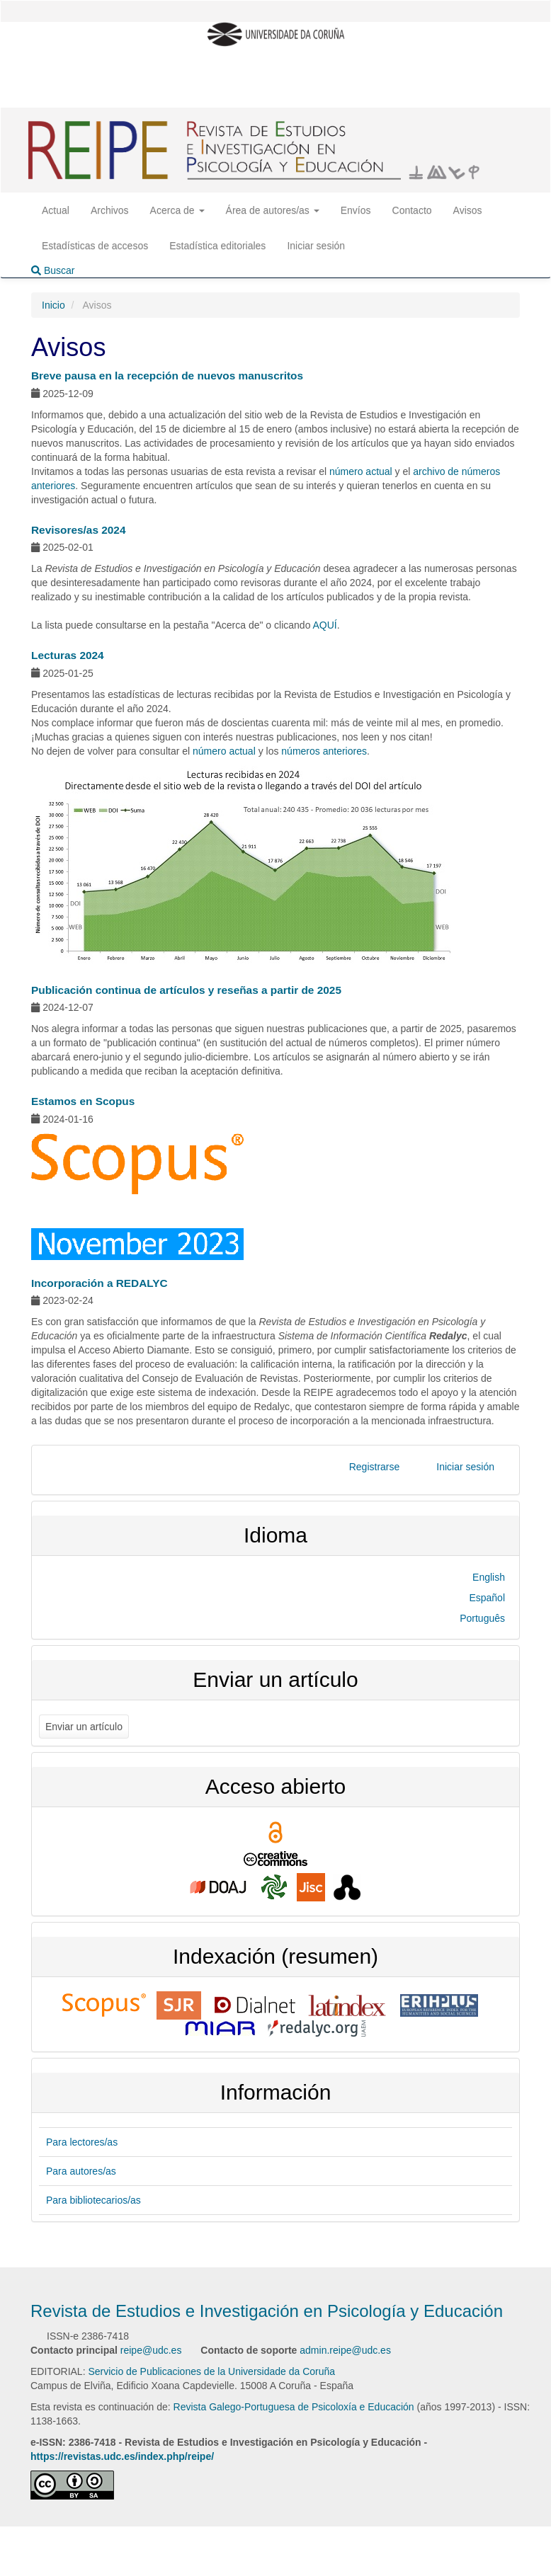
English (488, 1577)
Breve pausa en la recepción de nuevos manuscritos (167, 376)
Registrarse (374, 1466)
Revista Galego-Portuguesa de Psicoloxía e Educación (294, 2406)
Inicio (53, 305)
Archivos (110, 210)
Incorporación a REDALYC (99, 1283)
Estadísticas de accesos (95, 245)
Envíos (356, 210)
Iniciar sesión (316, 245)
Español (487, 1597)
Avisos (467, 210)
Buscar (52, 270)
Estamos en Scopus (83, 1101)
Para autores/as (81, 2171)
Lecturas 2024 (67, 655)
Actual (55, 210)
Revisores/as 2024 (78, 530)
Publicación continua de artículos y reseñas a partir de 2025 (186, 990)
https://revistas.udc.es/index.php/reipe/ (122, 2456)
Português (482, 1618)
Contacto (412, 210)
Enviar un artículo (84, 1726)
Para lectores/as (82, 2142)
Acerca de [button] (177, 210)
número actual (360, 471)
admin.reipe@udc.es (345, 2350)
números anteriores (324, 751)
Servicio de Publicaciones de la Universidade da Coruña (211, 2371)
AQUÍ (325, 625)
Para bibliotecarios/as (93, 2200)
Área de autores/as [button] (272, 210)
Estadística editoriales (217, 245)
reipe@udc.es (151, 2350)
